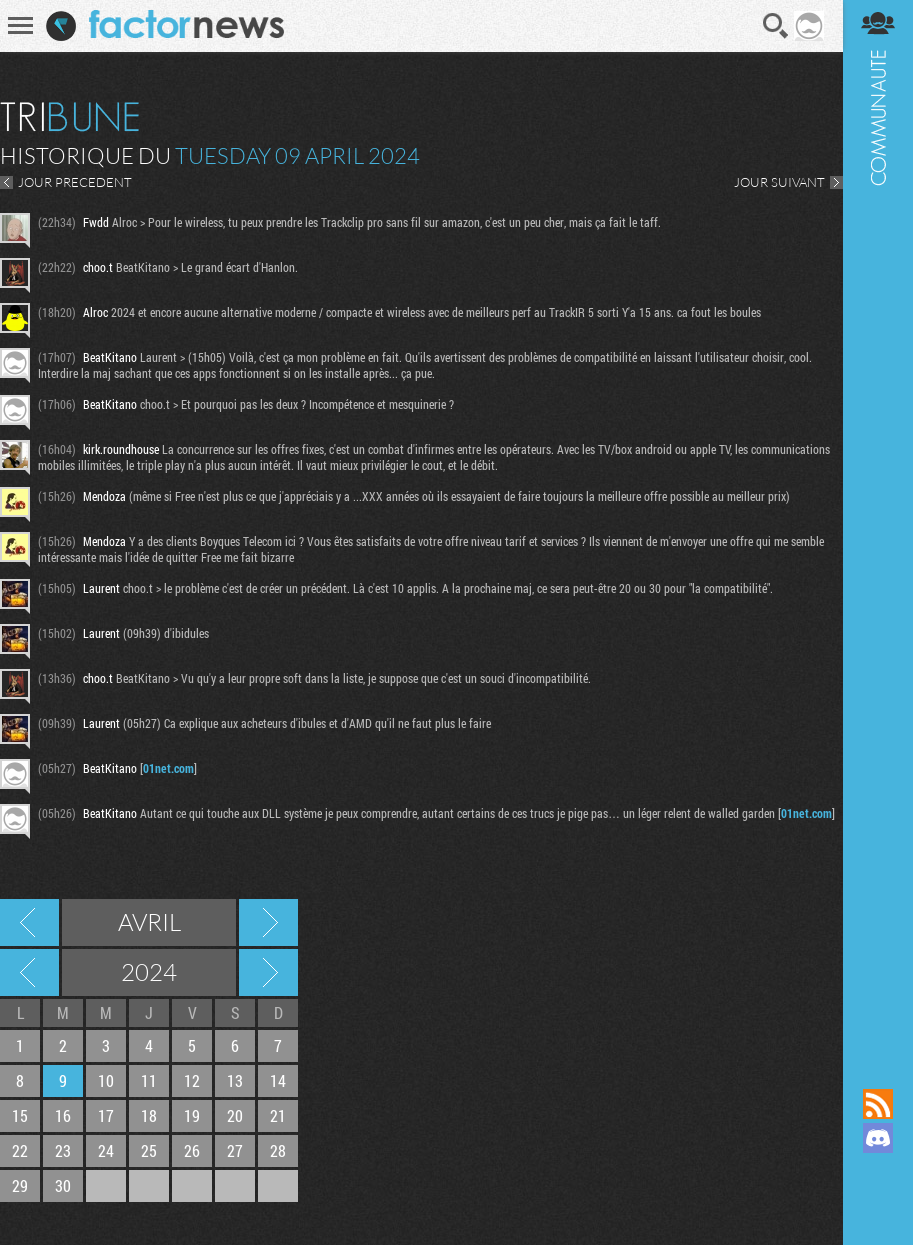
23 (63, 1150)
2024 (149, 972)
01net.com (168, 768)
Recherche (775, 26)
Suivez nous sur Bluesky (878, 1206)
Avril (149, 922)
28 (278, 1150)
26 (192, 1150)
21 (278, 1115)
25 (149, 1150)
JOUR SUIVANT (779, 182)
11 (149, 1080)
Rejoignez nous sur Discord (878, 1138)
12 (192, 1080)
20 (235, 1115)
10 (106, 1080)
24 (106, 1150)
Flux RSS (878, 1104)
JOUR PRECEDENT (75, 182)
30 (63, 1185)
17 (106, 1115)
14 (278, 1080)
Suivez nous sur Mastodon (878, 1172)
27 (235, 1150)
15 (20, 1115)
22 (20, 1150)
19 (192, 1115)
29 (20, 1185)
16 (63, 1115)
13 (235, 1080)
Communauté (878, 525)
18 (149, 1115)
